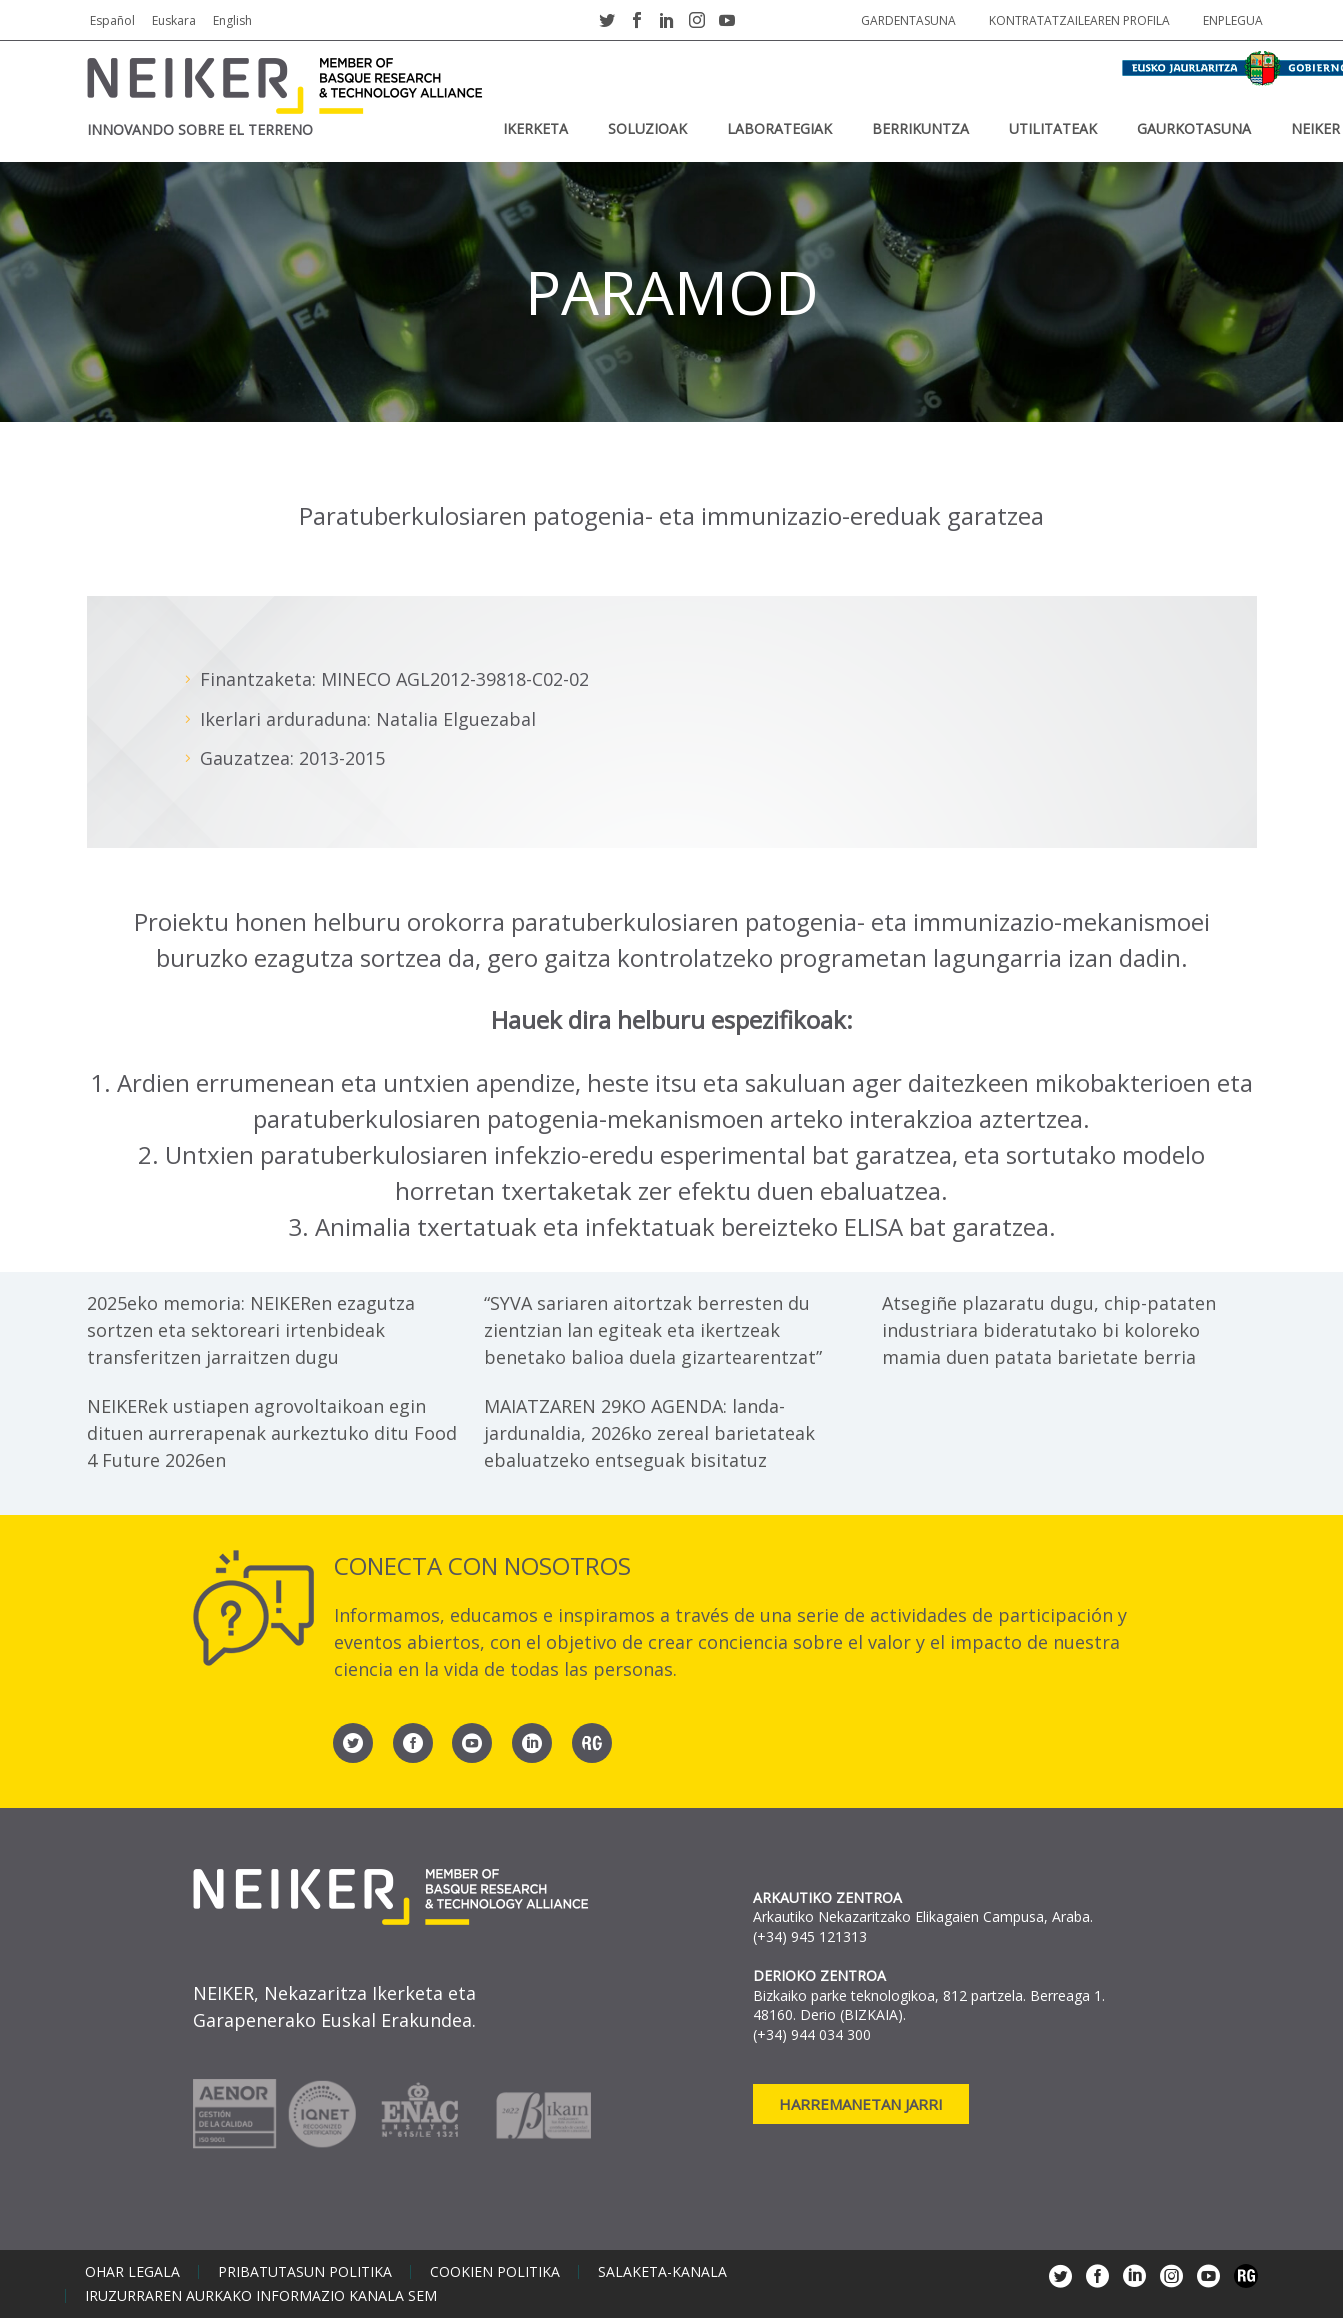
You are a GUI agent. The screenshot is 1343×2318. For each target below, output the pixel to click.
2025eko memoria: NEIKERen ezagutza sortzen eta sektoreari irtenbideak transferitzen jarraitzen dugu (251, 1330)
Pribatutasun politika (305, 2272)
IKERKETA (535, 128)
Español (112, 20)
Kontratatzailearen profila (1079, 20)
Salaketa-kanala (662, 2272)
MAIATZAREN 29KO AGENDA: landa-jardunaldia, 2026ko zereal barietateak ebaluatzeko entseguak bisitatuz (649, 1433)
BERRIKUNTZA (920, 128)
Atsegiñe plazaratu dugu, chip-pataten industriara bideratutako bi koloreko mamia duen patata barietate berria (1049, 1330)
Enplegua (1233, 20)
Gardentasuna (908, 20)
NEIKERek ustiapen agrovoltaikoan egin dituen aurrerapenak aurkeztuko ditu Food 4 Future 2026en (272, 1433)
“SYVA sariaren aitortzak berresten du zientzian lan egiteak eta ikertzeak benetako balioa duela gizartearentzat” (653, 1330)
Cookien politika (495, 2272)
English (232, 20)
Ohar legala (132, 2272)
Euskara (174, 20)
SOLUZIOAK (647, 128)
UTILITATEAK (1053, 128)
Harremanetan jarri (861, 2104)
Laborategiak (779, 128)
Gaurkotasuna (1194, 128)
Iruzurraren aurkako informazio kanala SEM (261, 2296)
